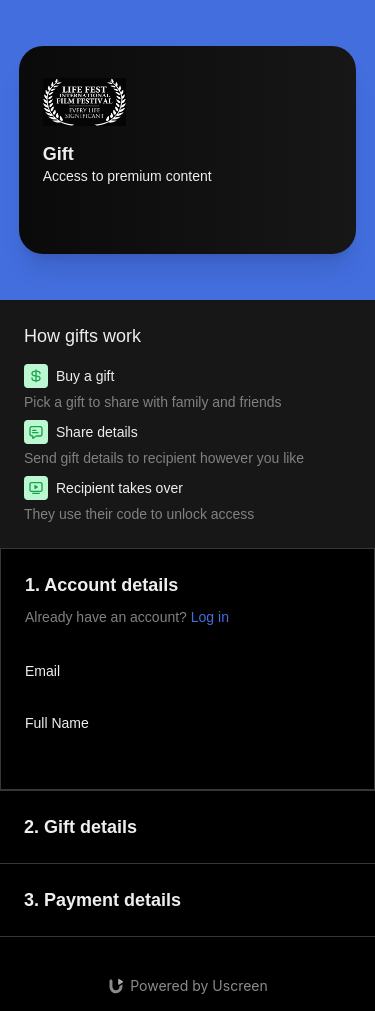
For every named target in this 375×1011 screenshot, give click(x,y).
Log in (210, 617)
